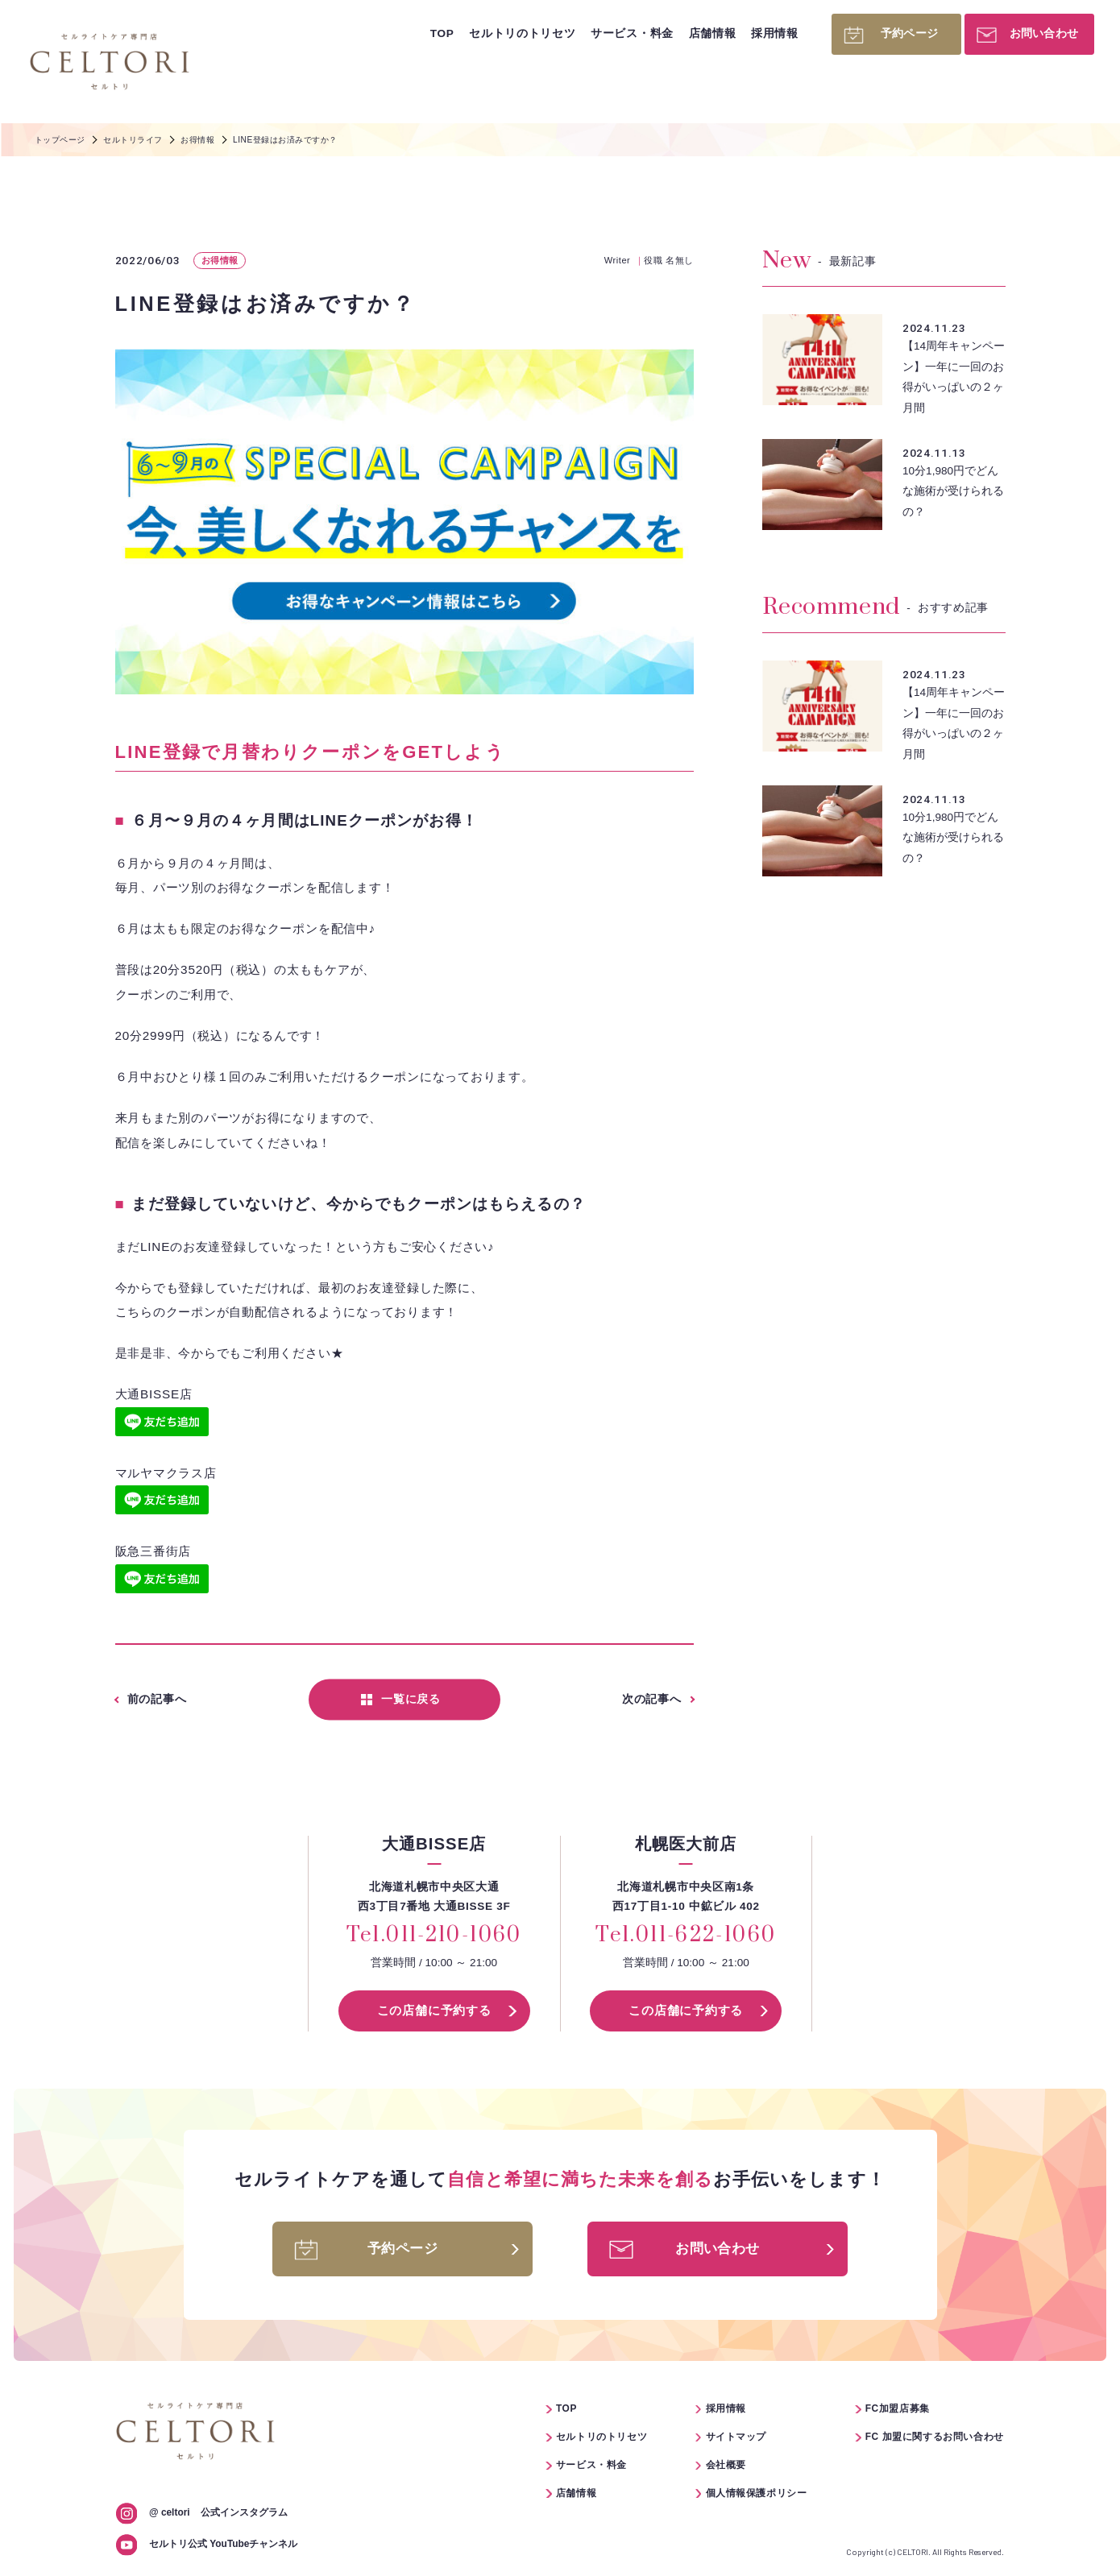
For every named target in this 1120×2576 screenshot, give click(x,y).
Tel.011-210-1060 (434, 1935)
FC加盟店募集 (897, 2408)
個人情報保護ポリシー (756, 2493)
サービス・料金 (632, 33)
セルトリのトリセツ (522, 33)
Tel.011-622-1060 (685, 1935)
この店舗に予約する (434, 2010)
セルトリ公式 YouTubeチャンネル (223, 2543)
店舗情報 (712, 33)
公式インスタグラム (218, 2512)
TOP (442, 33)
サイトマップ (736, 2436)
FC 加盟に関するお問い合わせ (934, 2436)
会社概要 (726, 2464)
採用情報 (775, 33)
